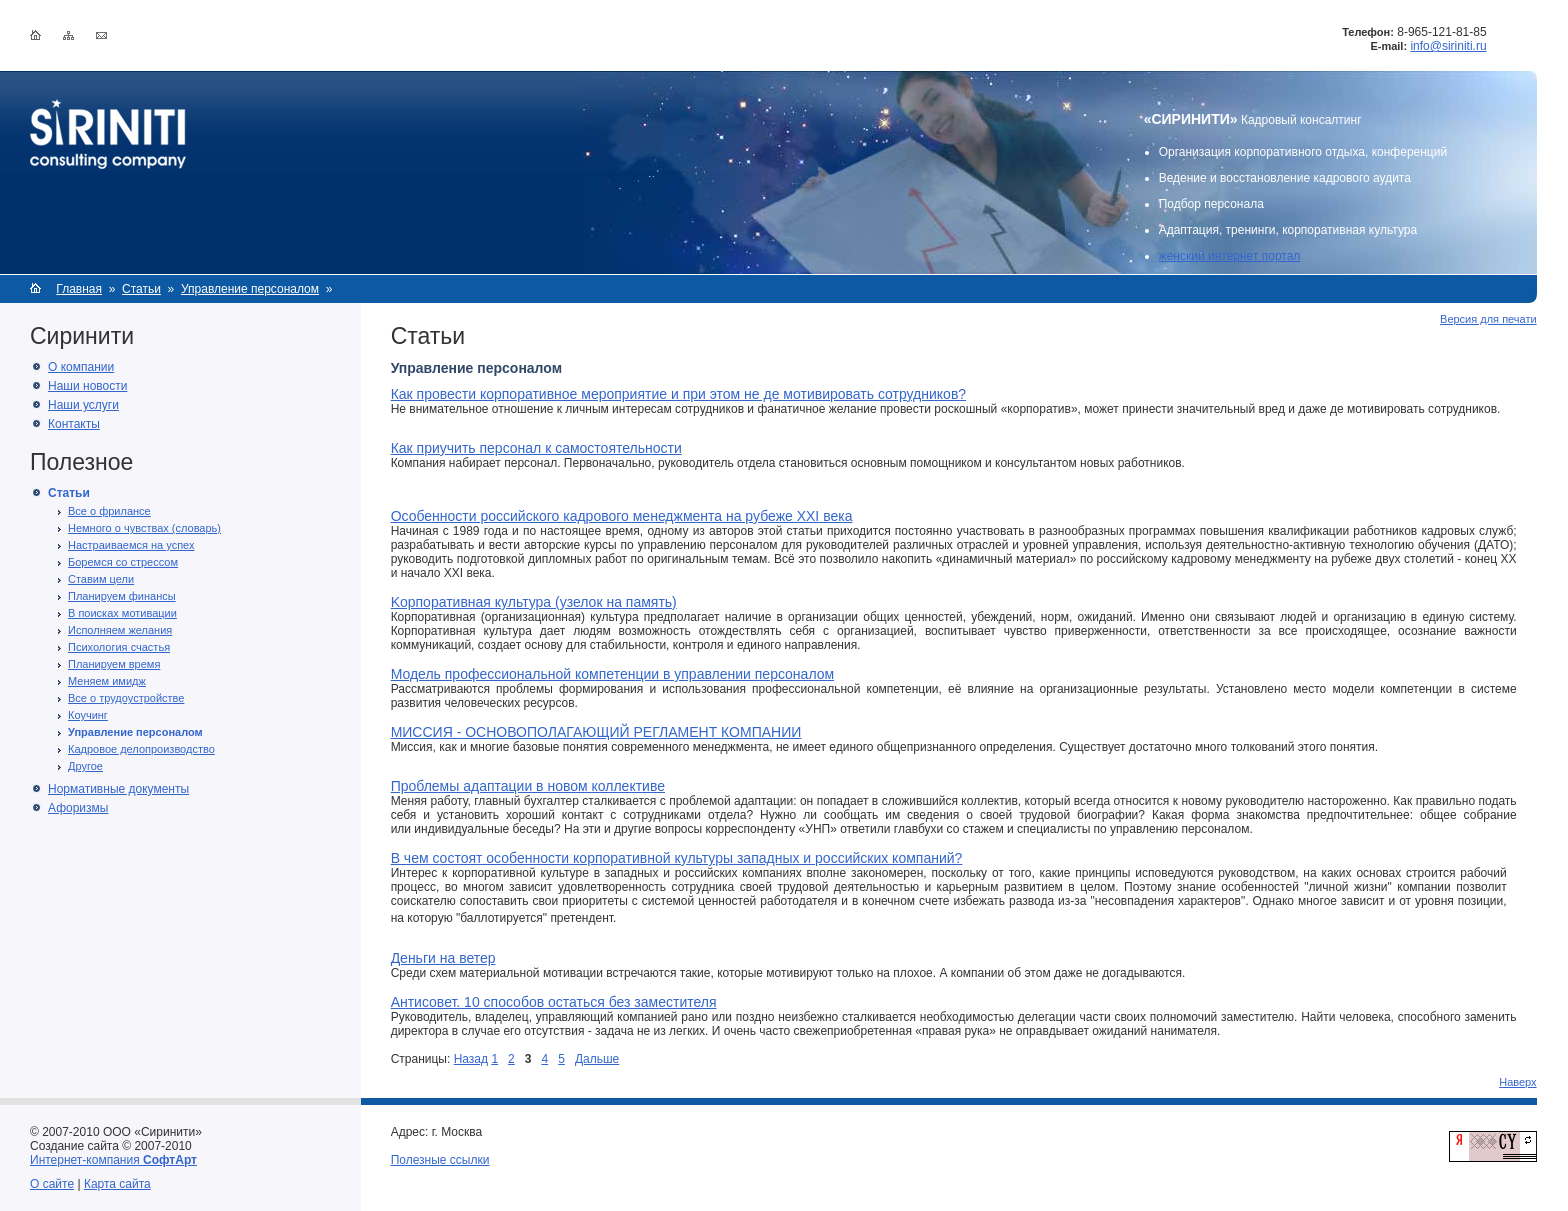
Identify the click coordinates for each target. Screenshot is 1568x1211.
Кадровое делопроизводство (141, 749)
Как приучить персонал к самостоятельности (536, 448)
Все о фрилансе (109, 511)
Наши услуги (83, 405)
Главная (79, 289)
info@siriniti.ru (1448, 46)
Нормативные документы (118, 789)
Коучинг (88, 715)
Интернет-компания (113, 1160)
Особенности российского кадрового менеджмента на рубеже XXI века (622, 516)
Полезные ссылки (440, 1160)
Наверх (1517, 1082)
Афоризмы (78, 808)
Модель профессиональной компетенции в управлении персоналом (613, 674)
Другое (85, 766)
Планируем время (114, 664)
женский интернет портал (1230, 256)
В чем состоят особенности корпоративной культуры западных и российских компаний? (677, 858)
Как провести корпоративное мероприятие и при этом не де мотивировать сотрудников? (678, 394)
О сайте (52, 1184)
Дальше (597, 1059)
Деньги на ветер (443, 958)
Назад (471, 1059)
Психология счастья (119, 647)
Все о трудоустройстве (126, 698)
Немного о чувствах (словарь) (144, 528)
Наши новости (87, 386)
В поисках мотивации (122, 613)
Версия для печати (1488, 319)
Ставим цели (101, 579)
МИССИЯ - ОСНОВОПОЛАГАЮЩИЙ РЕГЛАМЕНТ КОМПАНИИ (596, 732)
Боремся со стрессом (123, 562)
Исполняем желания (120, 630)
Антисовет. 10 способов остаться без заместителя (554, 1002)
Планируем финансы (122, 596)
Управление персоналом (250, 289)
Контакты (74, 424)
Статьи (141, 289)
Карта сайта (117, 1184)
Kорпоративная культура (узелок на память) (534, 602)
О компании (81, 367)
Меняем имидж (107, 681)
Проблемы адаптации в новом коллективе (528, 786)
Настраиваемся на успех (131, 545)
